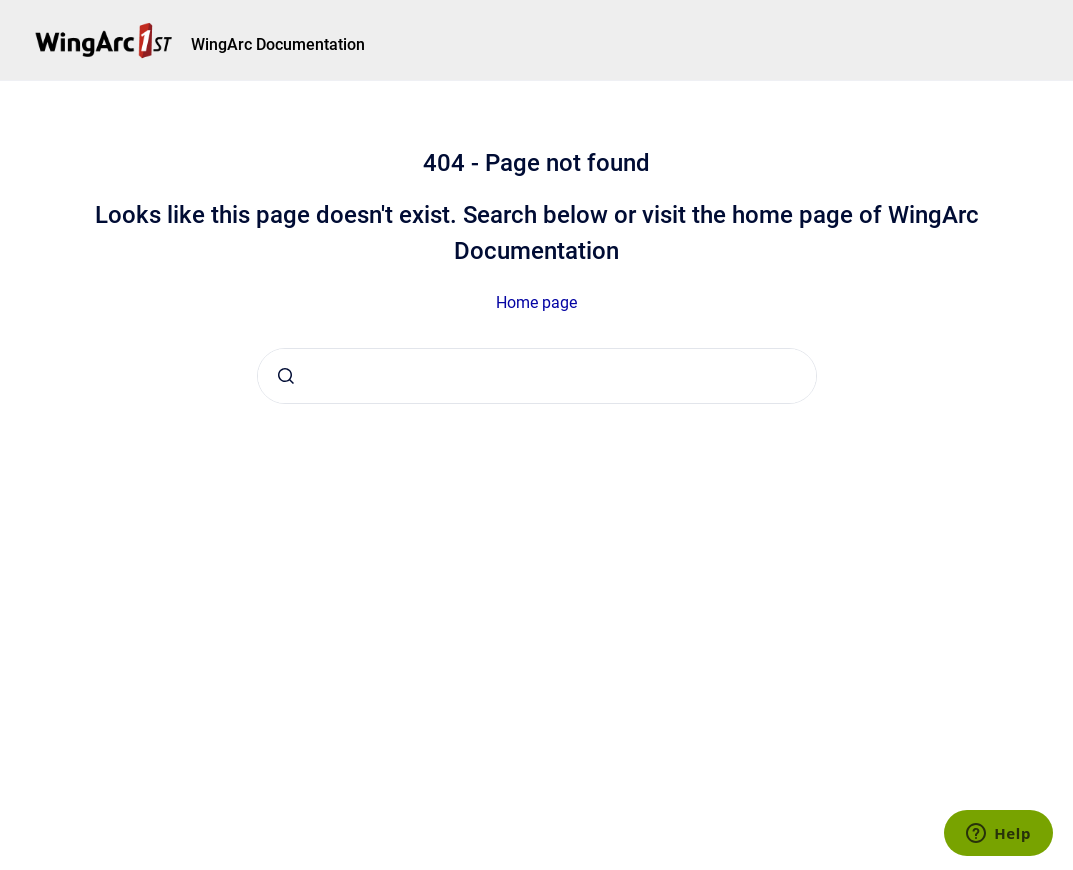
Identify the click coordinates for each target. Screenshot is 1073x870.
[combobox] (537, 376)
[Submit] (286, 376)
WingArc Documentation (278, 44)
